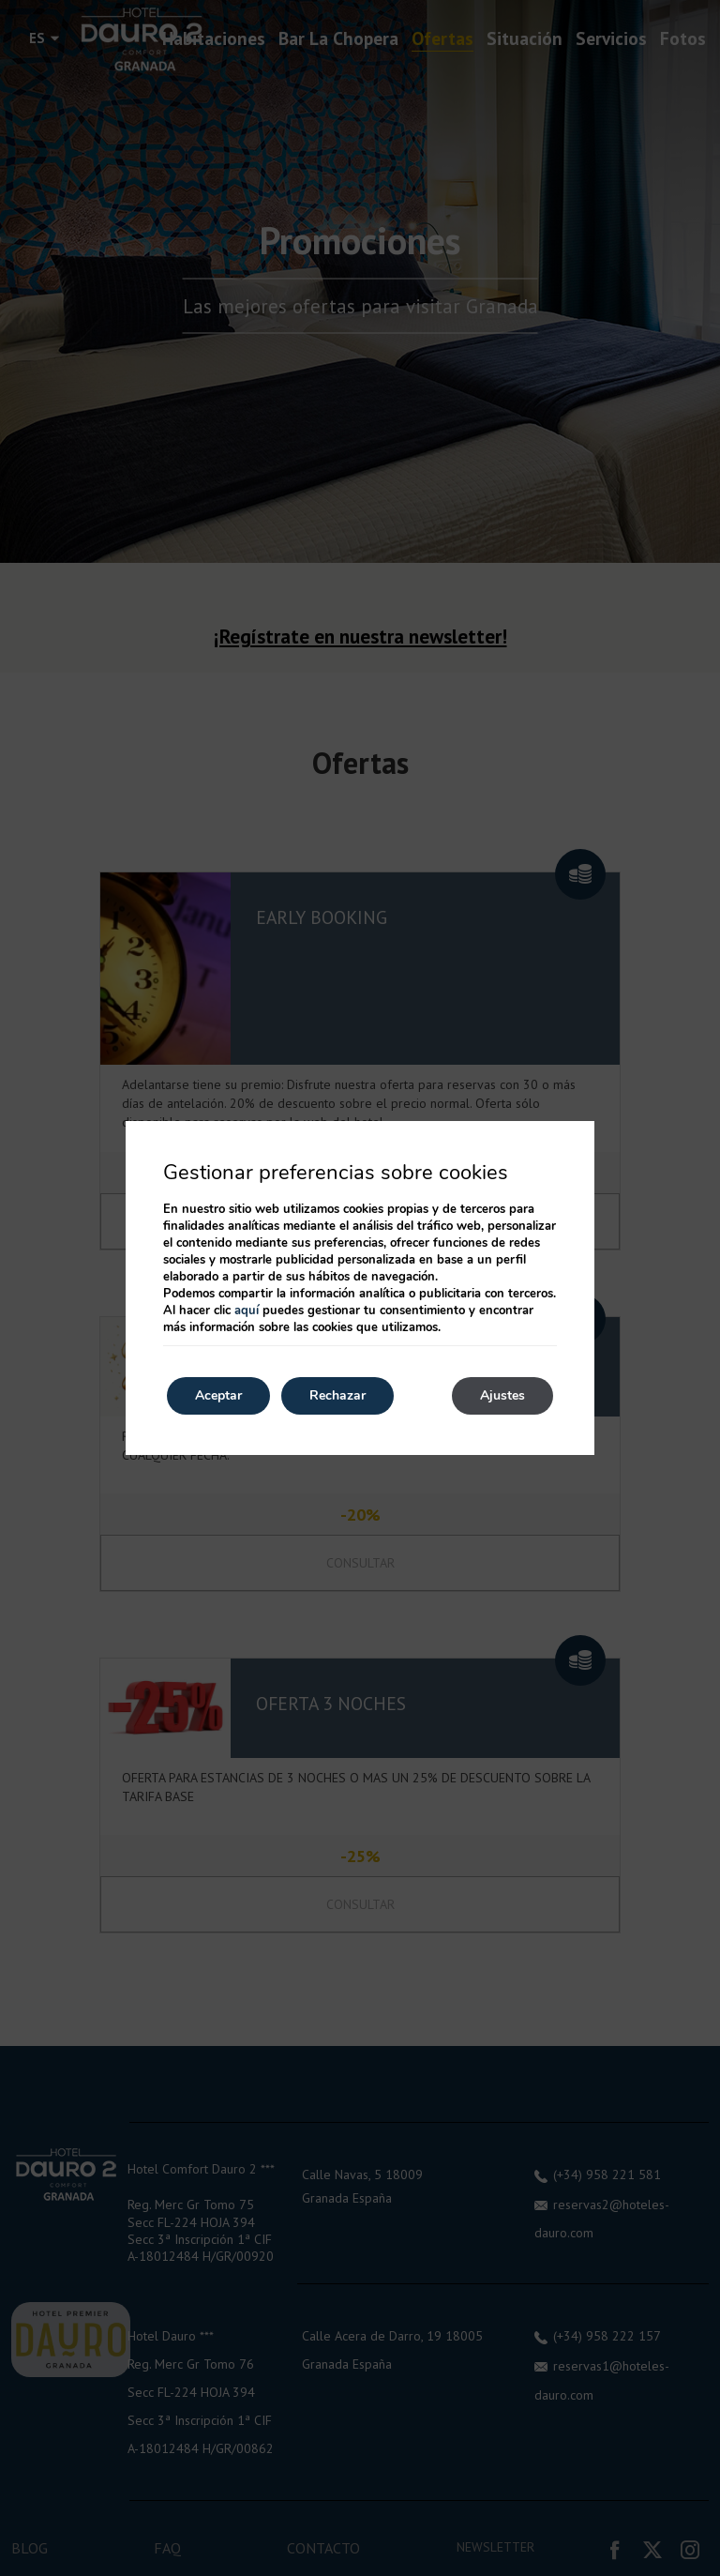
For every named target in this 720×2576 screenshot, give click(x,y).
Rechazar (337, 1395)
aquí (246, 1310)
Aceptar (218, 1395)
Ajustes (502, 1395)
